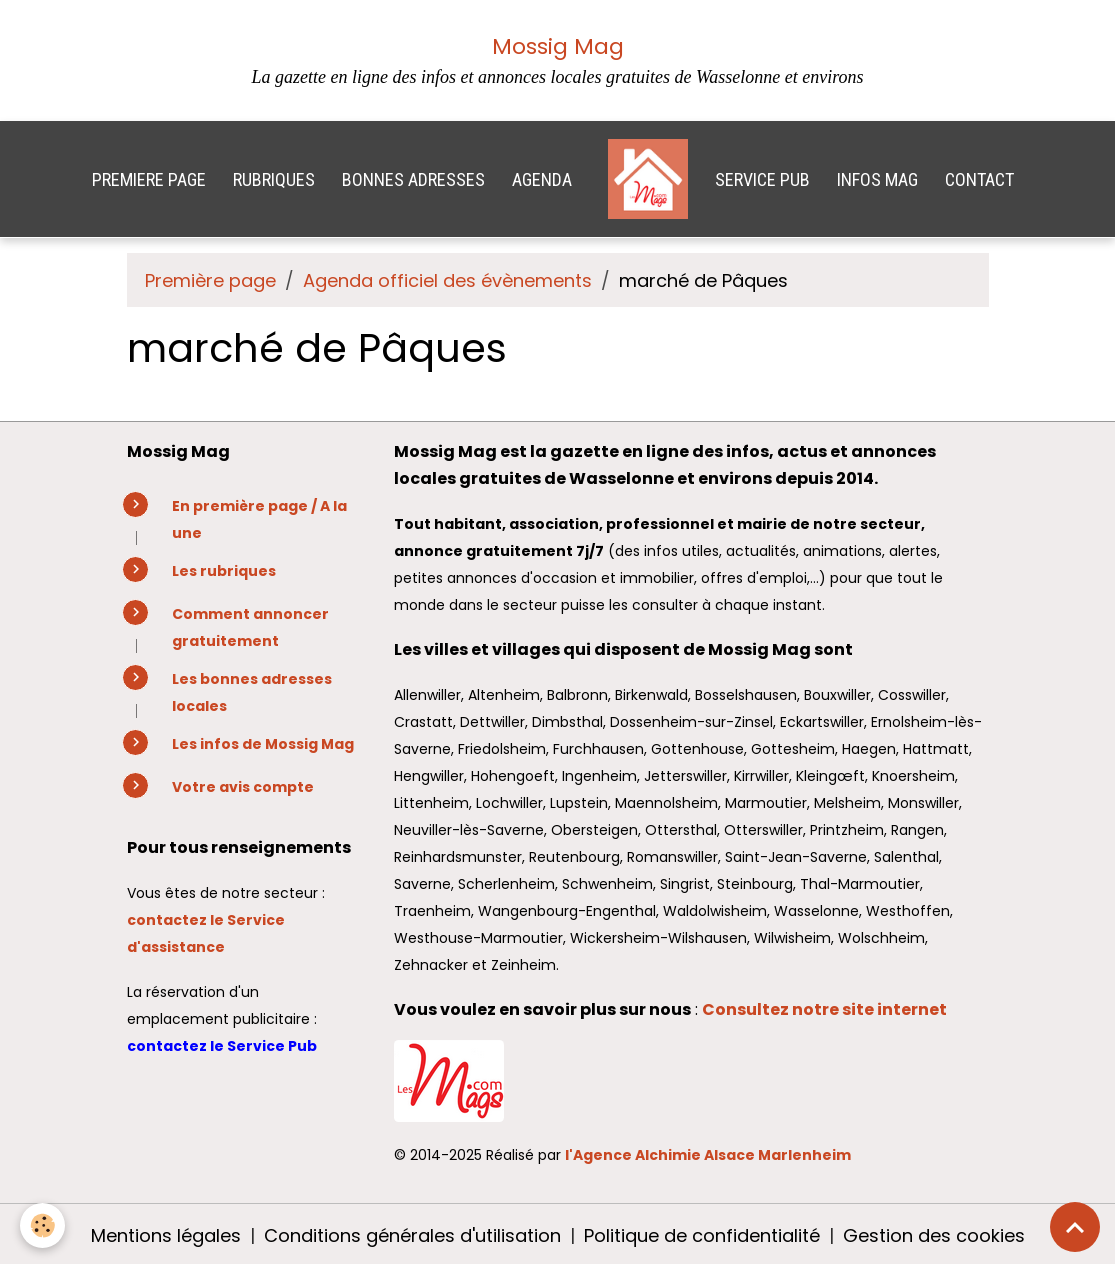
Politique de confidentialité (702, 1235)
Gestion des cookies (934, 1235)
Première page (210, 280)
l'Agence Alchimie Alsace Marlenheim (708, 1155)
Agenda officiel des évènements (447, 280)
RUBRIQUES (274, 179)
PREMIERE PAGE (149, 179)
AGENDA (542, 179)
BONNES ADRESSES (413, 179)
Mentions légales (166, 1235)
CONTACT (979, 179)
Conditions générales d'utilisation (412, 1235)
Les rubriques (224, 571)
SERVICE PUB (762, 179)
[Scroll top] (1075, 1227)
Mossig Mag (558, 46)
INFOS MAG (877, 179)
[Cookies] (42, 1225)
